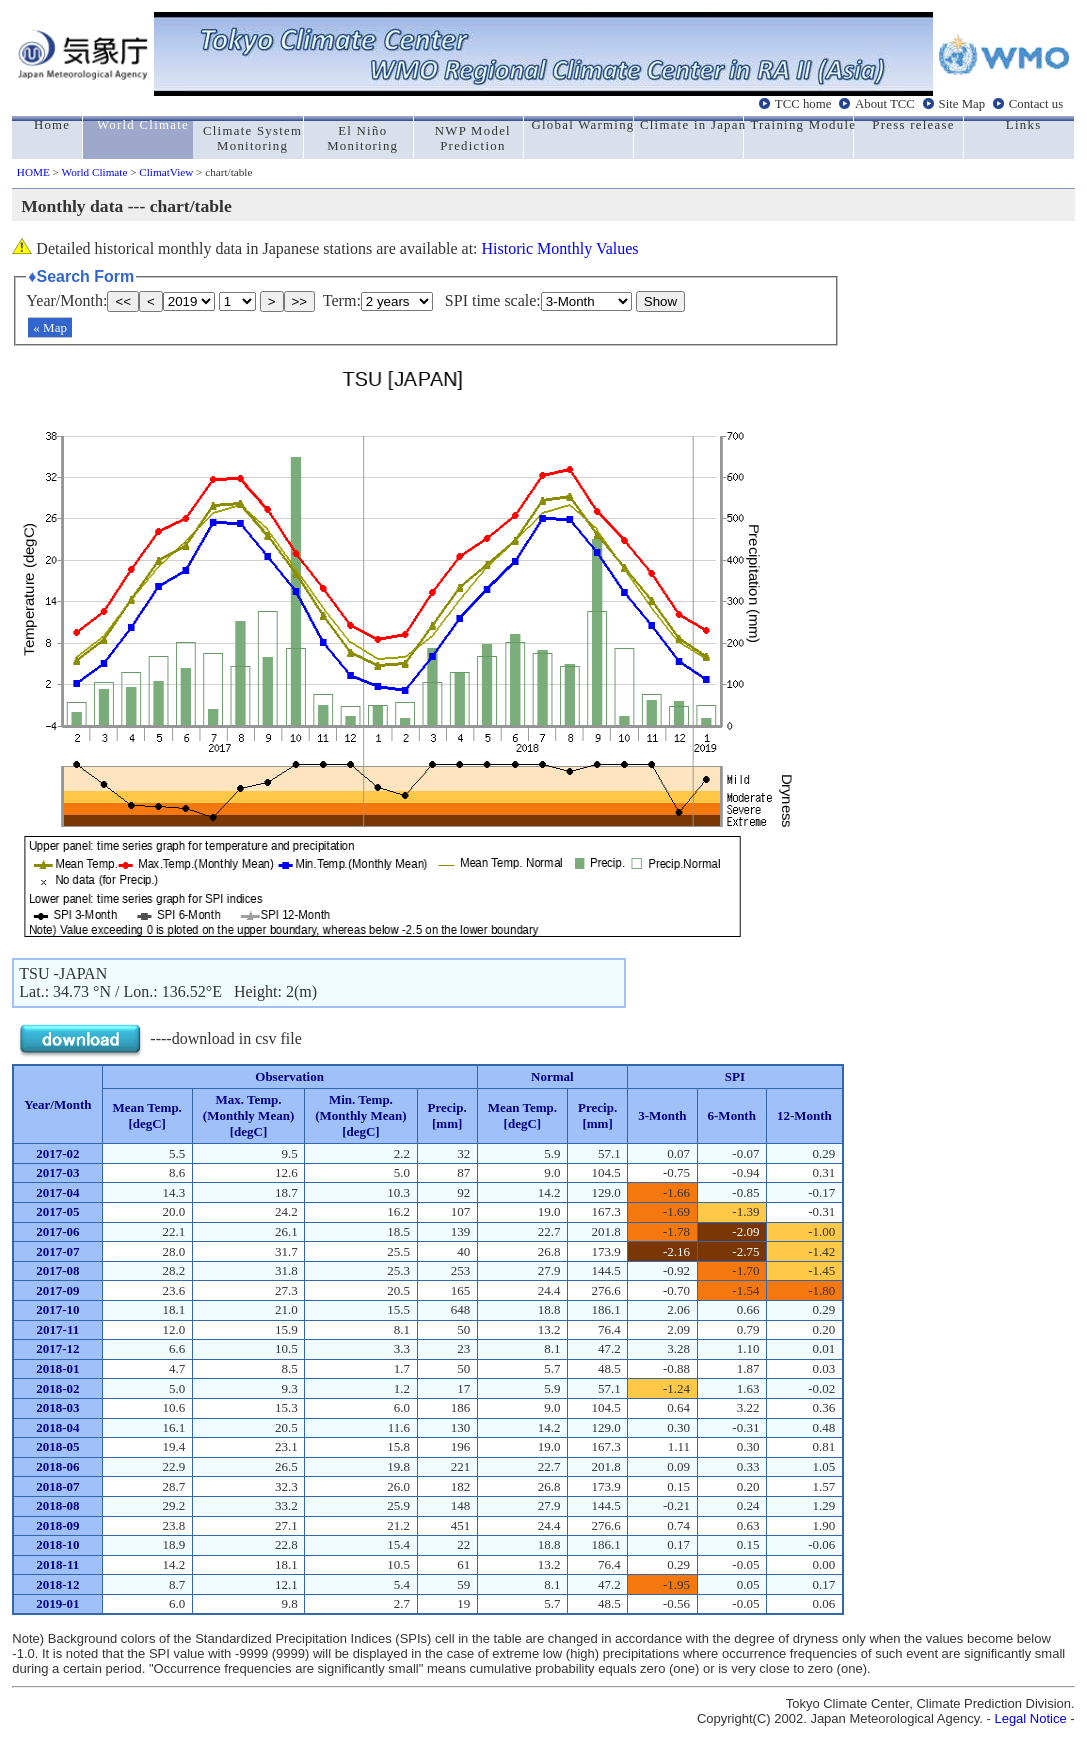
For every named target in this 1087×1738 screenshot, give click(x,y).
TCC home (803, 103)
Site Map (962, 103)
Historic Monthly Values (560, 248)
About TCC (885, 103)
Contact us (1036, 103)
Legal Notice (1030, 1718)
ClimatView (166, 172)
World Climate (94, 172)
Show (660, 301)
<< (123, 301)
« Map (50, 327)
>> (300, 301)
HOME (33, 172)
